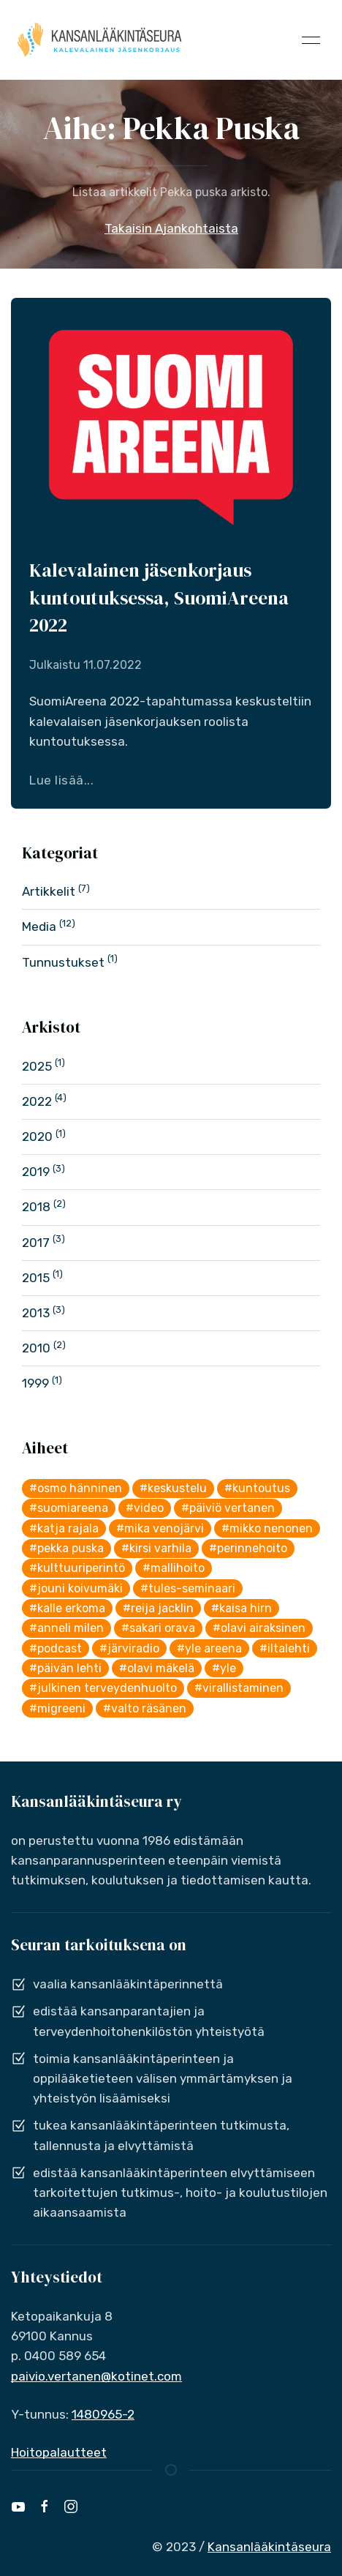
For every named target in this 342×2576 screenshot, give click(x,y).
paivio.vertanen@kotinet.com (96, 2376)
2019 (36, 1171)
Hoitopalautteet (59, 2452)
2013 (36, 1313)
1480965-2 (103, 2414)
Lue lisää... (61, 780)
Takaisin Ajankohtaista (171, 228)
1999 (35, 1383)
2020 (37, 1136)
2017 (36, 1242)
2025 (37, 1066)
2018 (36, 1206)
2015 (36, 1277)
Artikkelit (48, 891)
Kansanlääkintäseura (269, 2546)
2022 (37, 1101)
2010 (36, 1348)
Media (39, 926)
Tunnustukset (63, 962)
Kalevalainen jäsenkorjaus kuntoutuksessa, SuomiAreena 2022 (159, 598)
